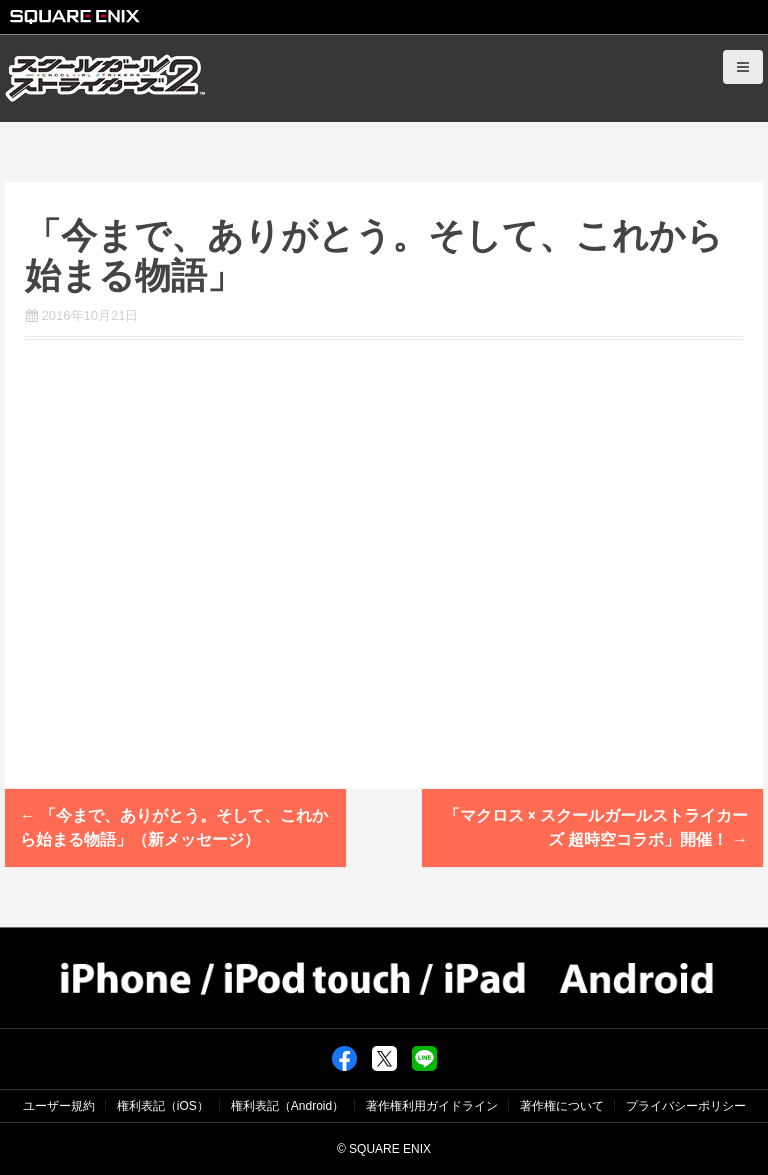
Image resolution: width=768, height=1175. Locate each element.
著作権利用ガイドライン (432, 1106)
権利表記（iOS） (163, 1106)
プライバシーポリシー (686, 1106)
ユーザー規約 (59, 1106)
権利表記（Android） (287, 1106)
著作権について (562, 1106)
